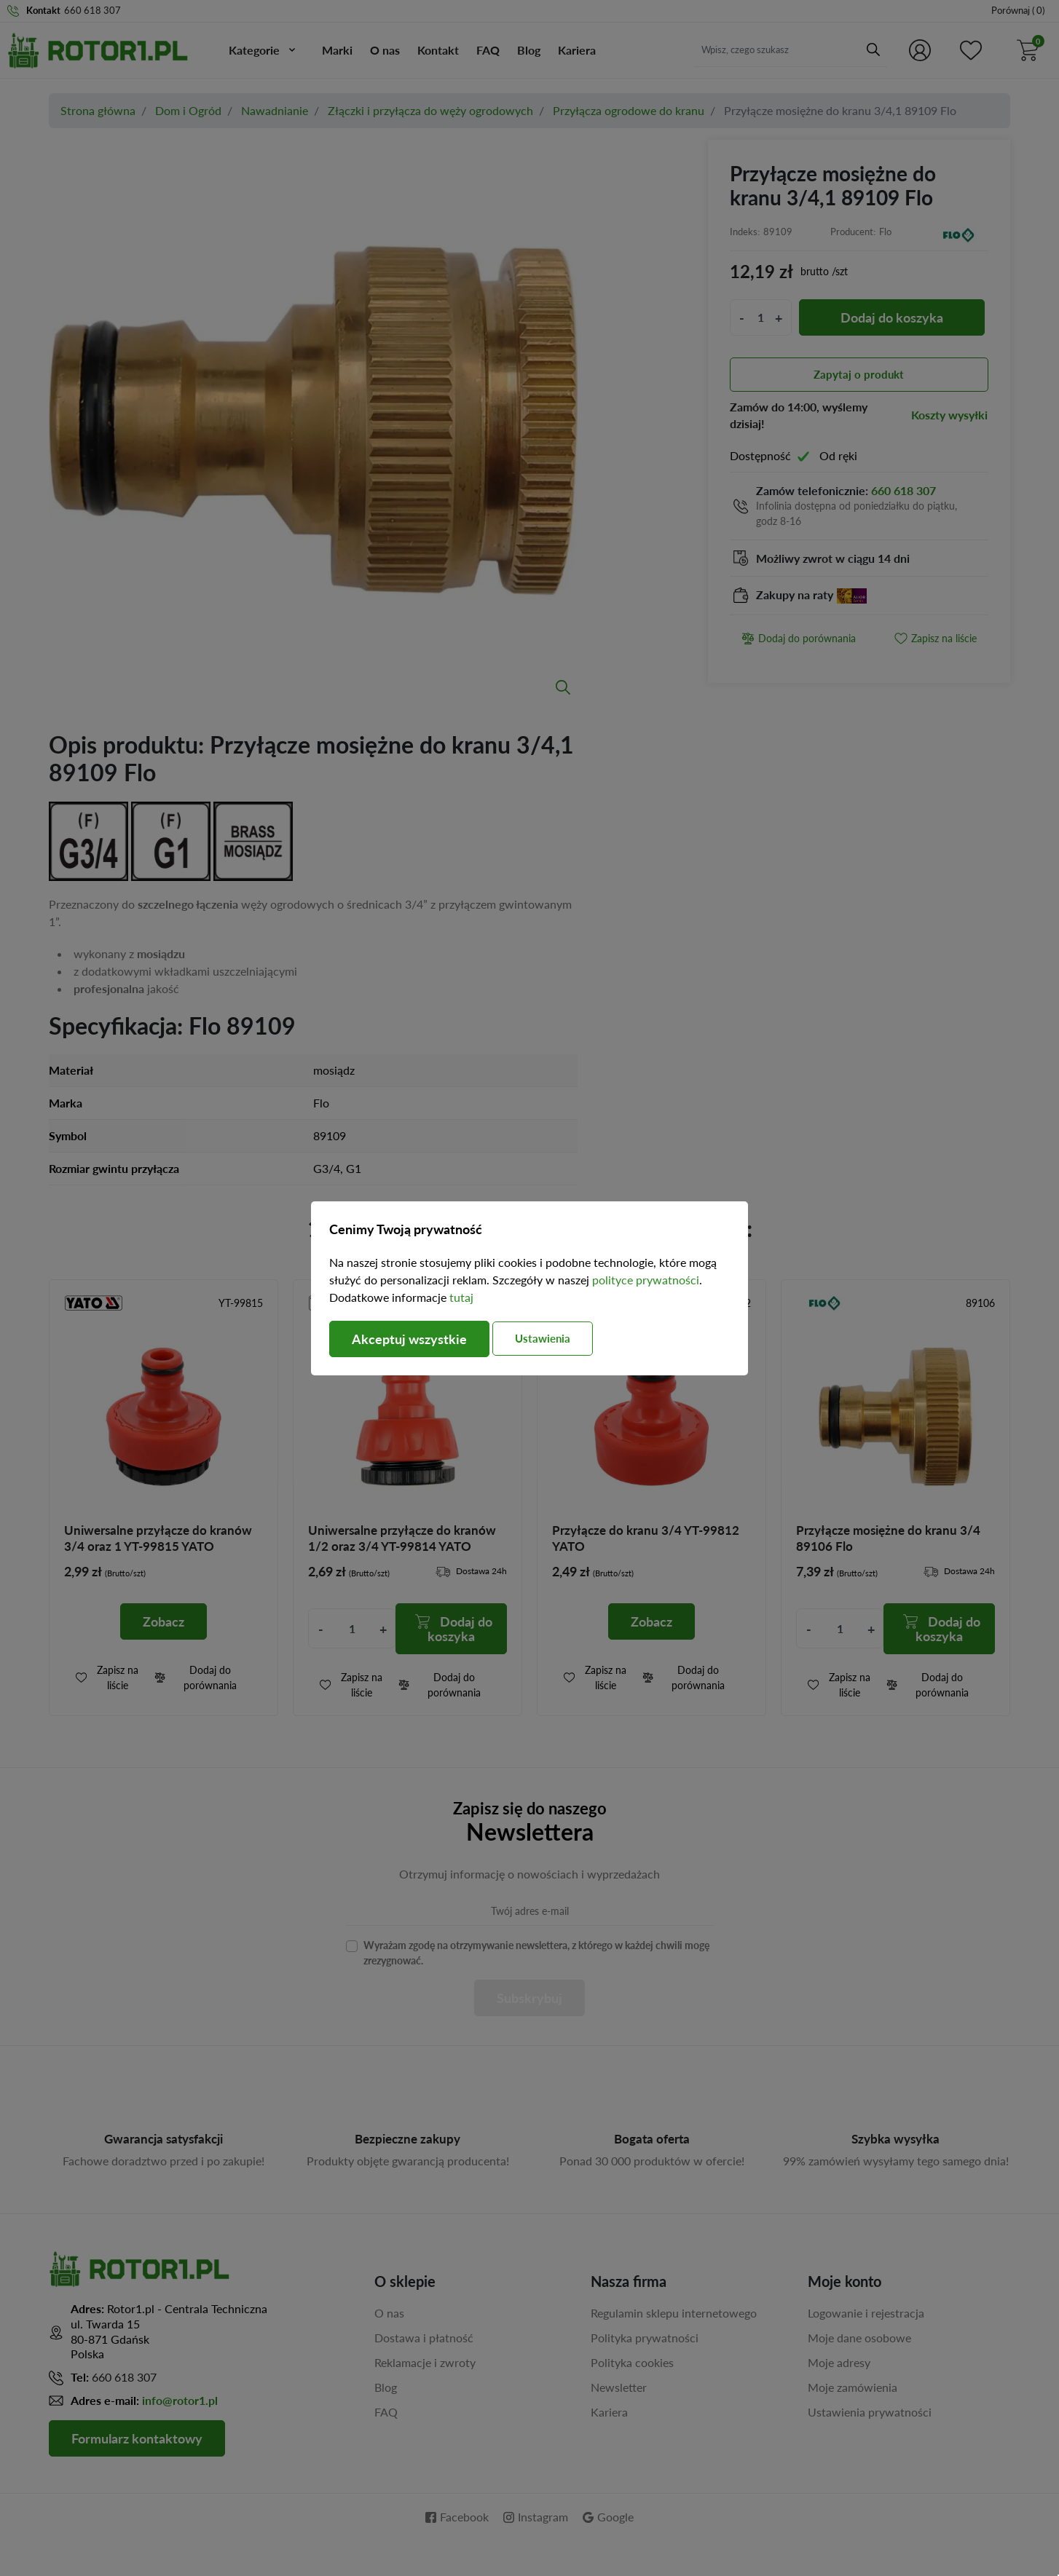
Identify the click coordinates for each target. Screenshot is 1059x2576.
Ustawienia (542, 1338)
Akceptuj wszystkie (409, 1339)
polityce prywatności (645, 1280)
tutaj (461, 1297)
